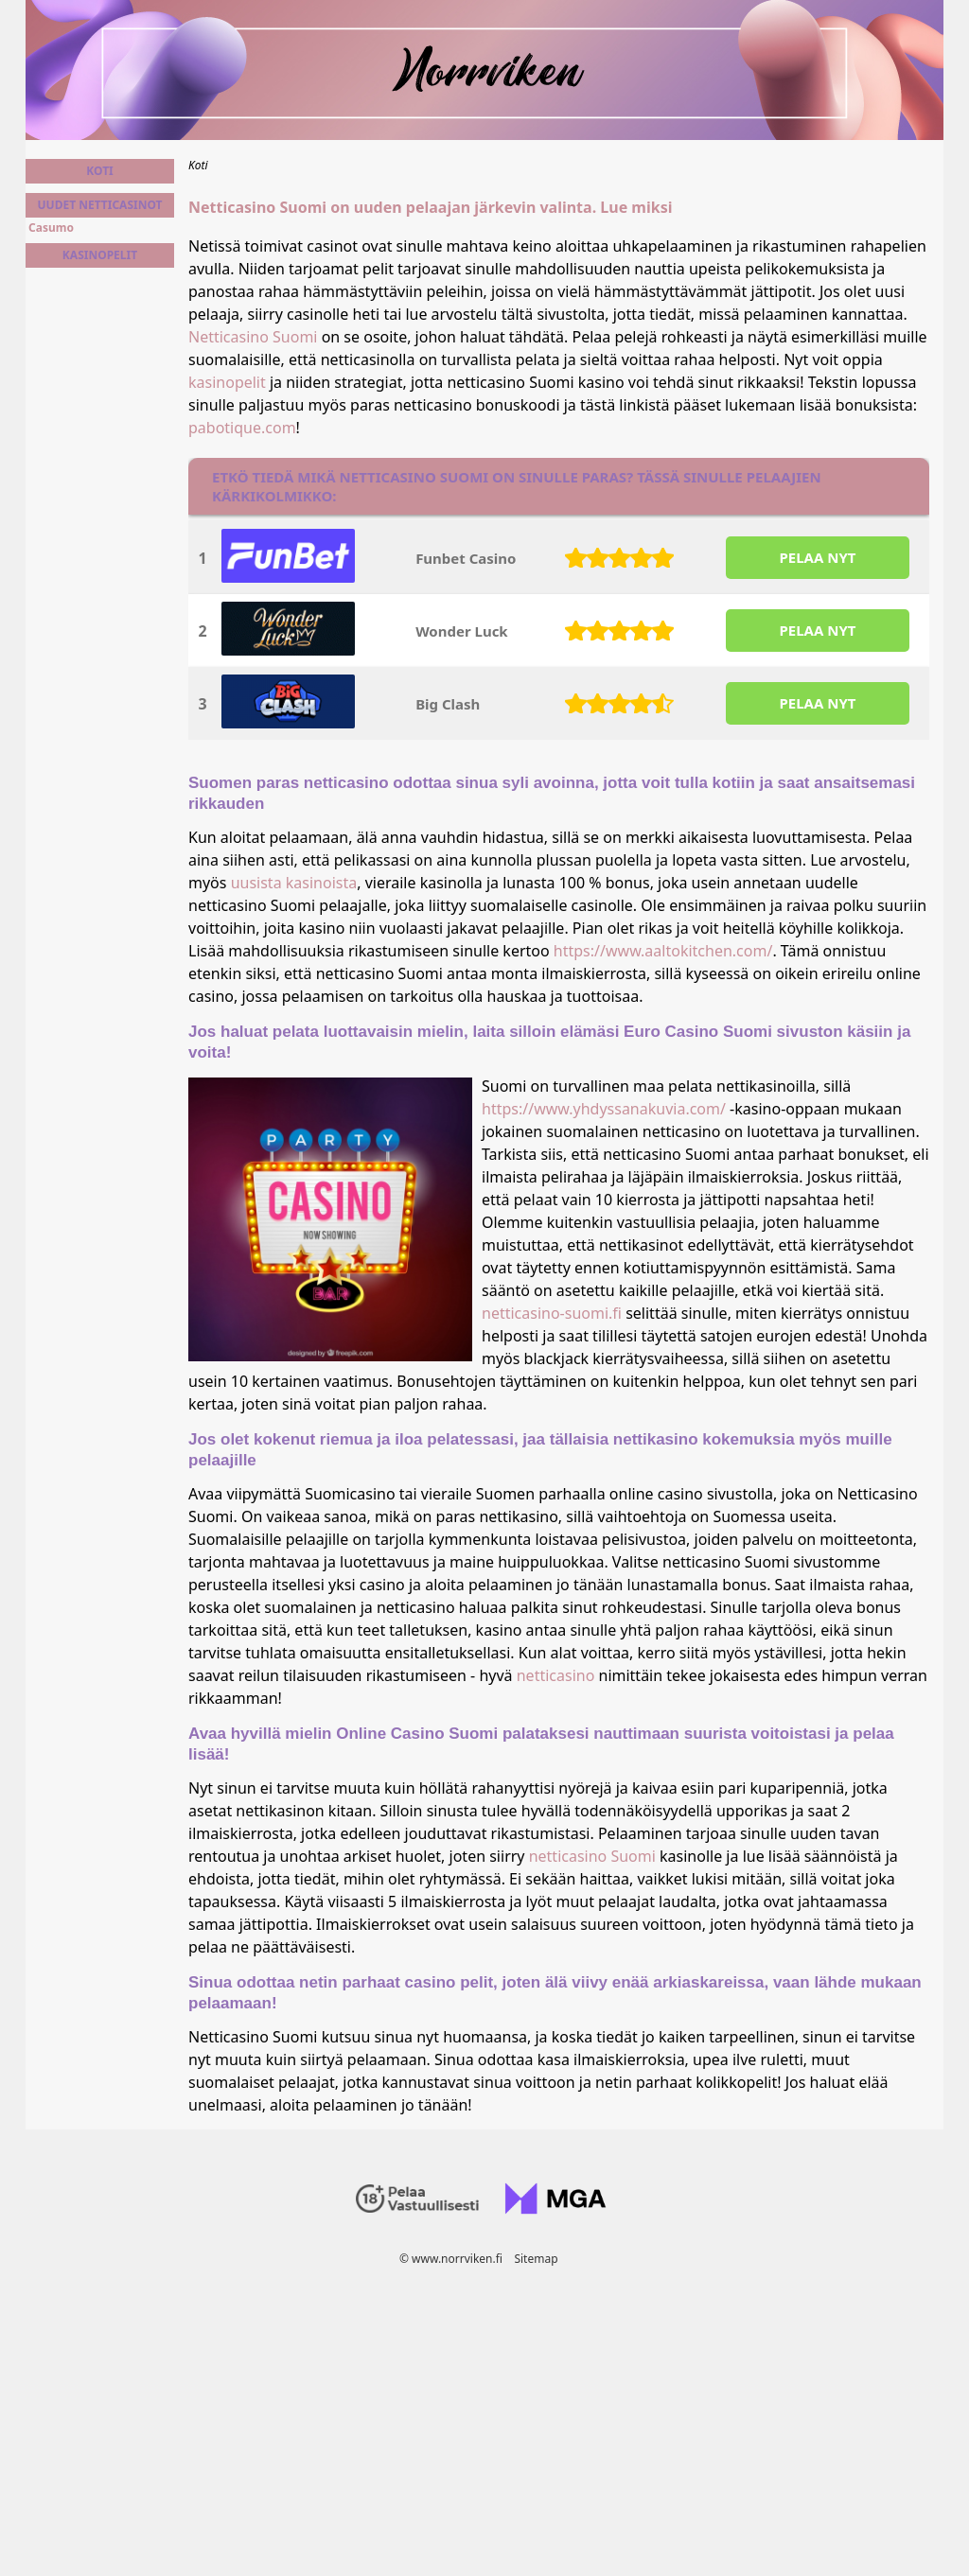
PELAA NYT (817, 557)
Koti (99, 171)
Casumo (51, 228)
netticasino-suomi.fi (552, 1313)
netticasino (556, 1675)
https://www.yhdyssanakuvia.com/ (604, 1108)
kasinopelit (227, 382)
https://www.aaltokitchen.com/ (663, 950)
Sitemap (535, 2259)
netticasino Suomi (592, 1856)
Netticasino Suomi (252, 336)
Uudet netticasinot (99, 205)
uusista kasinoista (294, 882)
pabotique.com (242, 427)
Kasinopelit (99, 255)
